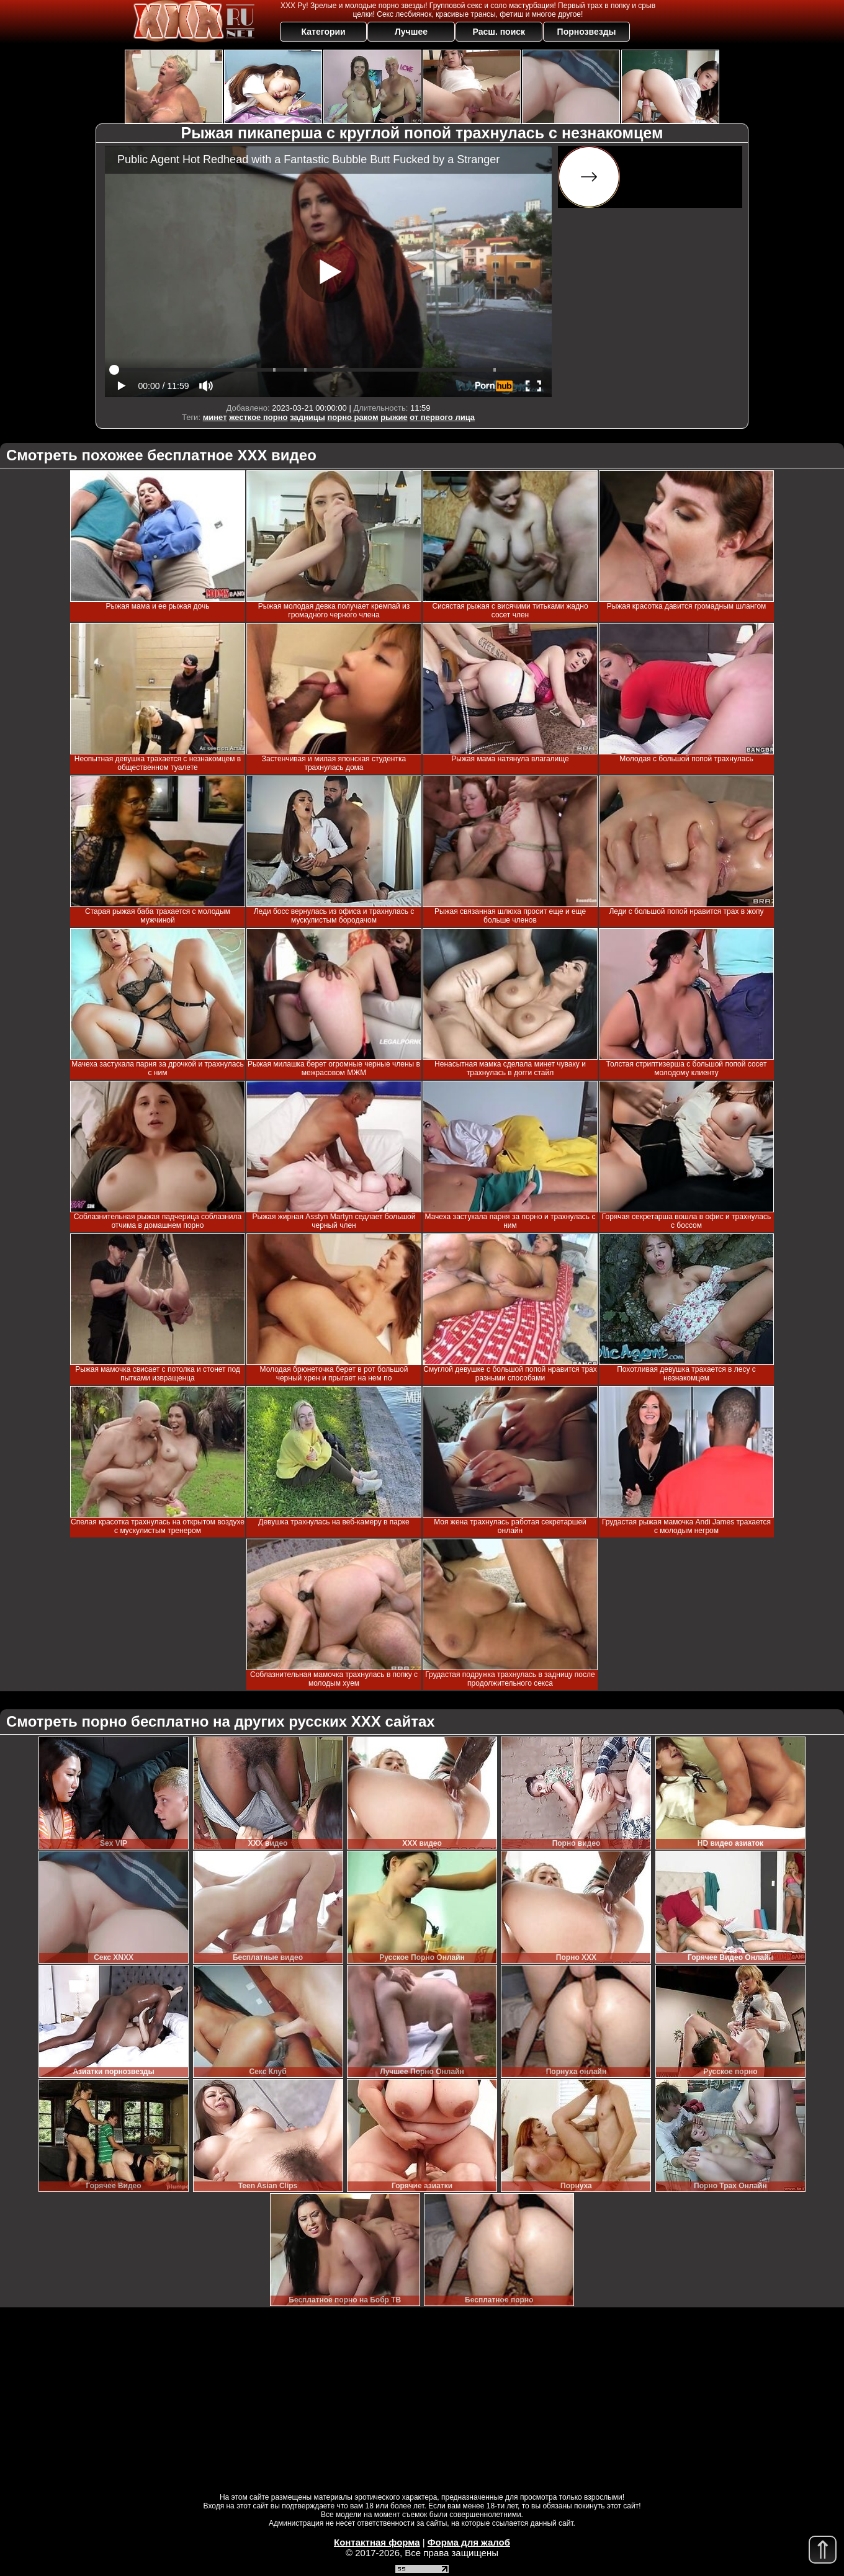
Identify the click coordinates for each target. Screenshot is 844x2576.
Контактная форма (377, 2542)
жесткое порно (258, 417)
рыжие (393, 417)
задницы (307, 417)
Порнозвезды (586, 32)
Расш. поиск (498, 32)
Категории (324, 32)
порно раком (352, 417)
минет (215, 417)
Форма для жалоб (469, 2542)
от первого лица (442, 417)
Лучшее (411, 32)
